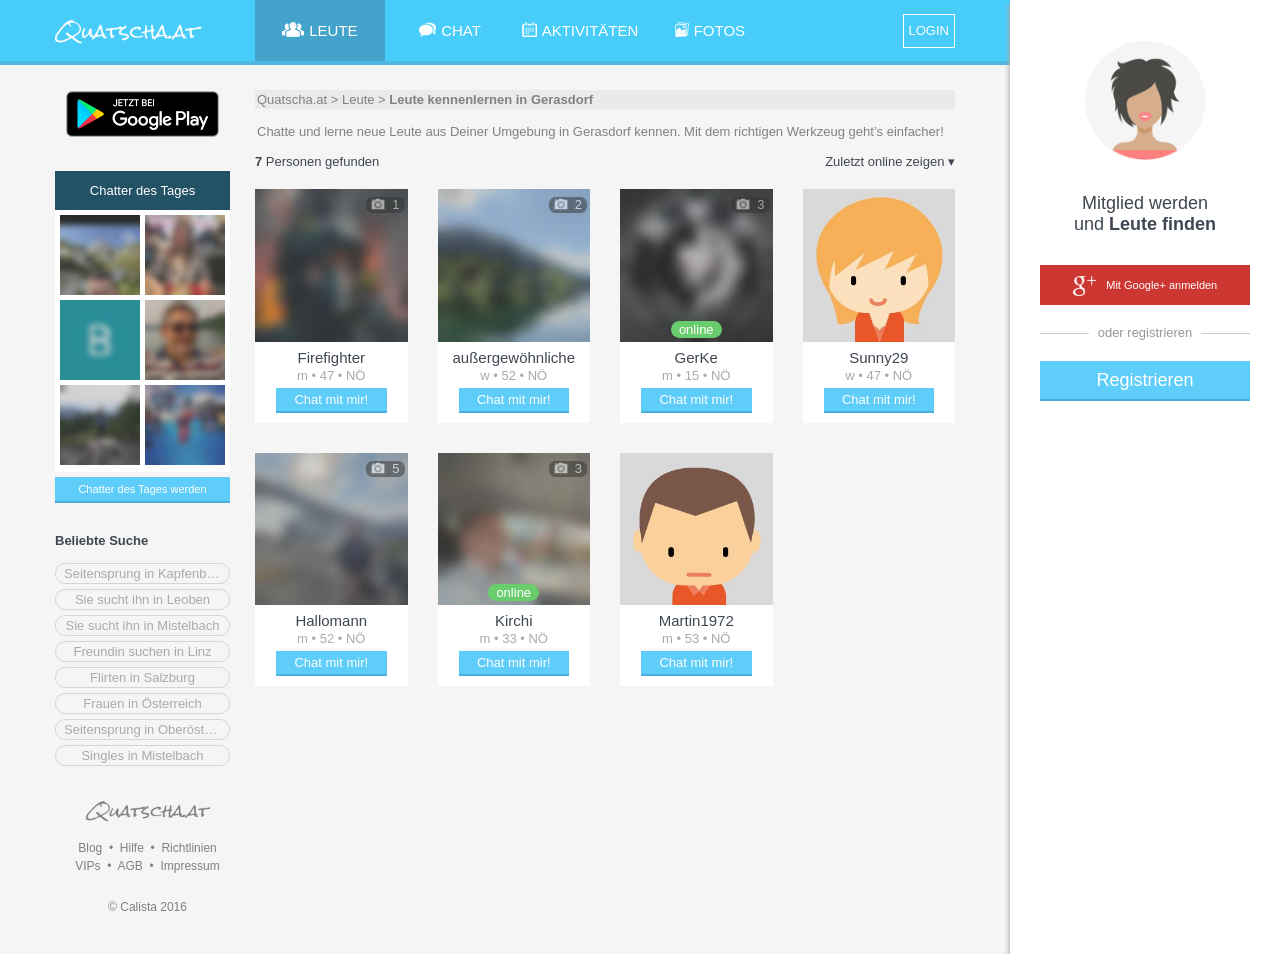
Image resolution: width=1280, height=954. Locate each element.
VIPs (87, 866)
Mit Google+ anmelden (1145, 286)
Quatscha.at (292, 99)
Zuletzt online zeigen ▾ (890, 161)
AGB (129, 866)
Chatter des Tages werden (142, 489)
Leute (358, 99)
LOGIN (929, 30)
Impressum (189, 866)
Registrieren (1144, 380)
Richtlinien (188, 848)
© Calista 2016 (147, 907)
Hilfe (132, 848)
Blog (90, 848)
